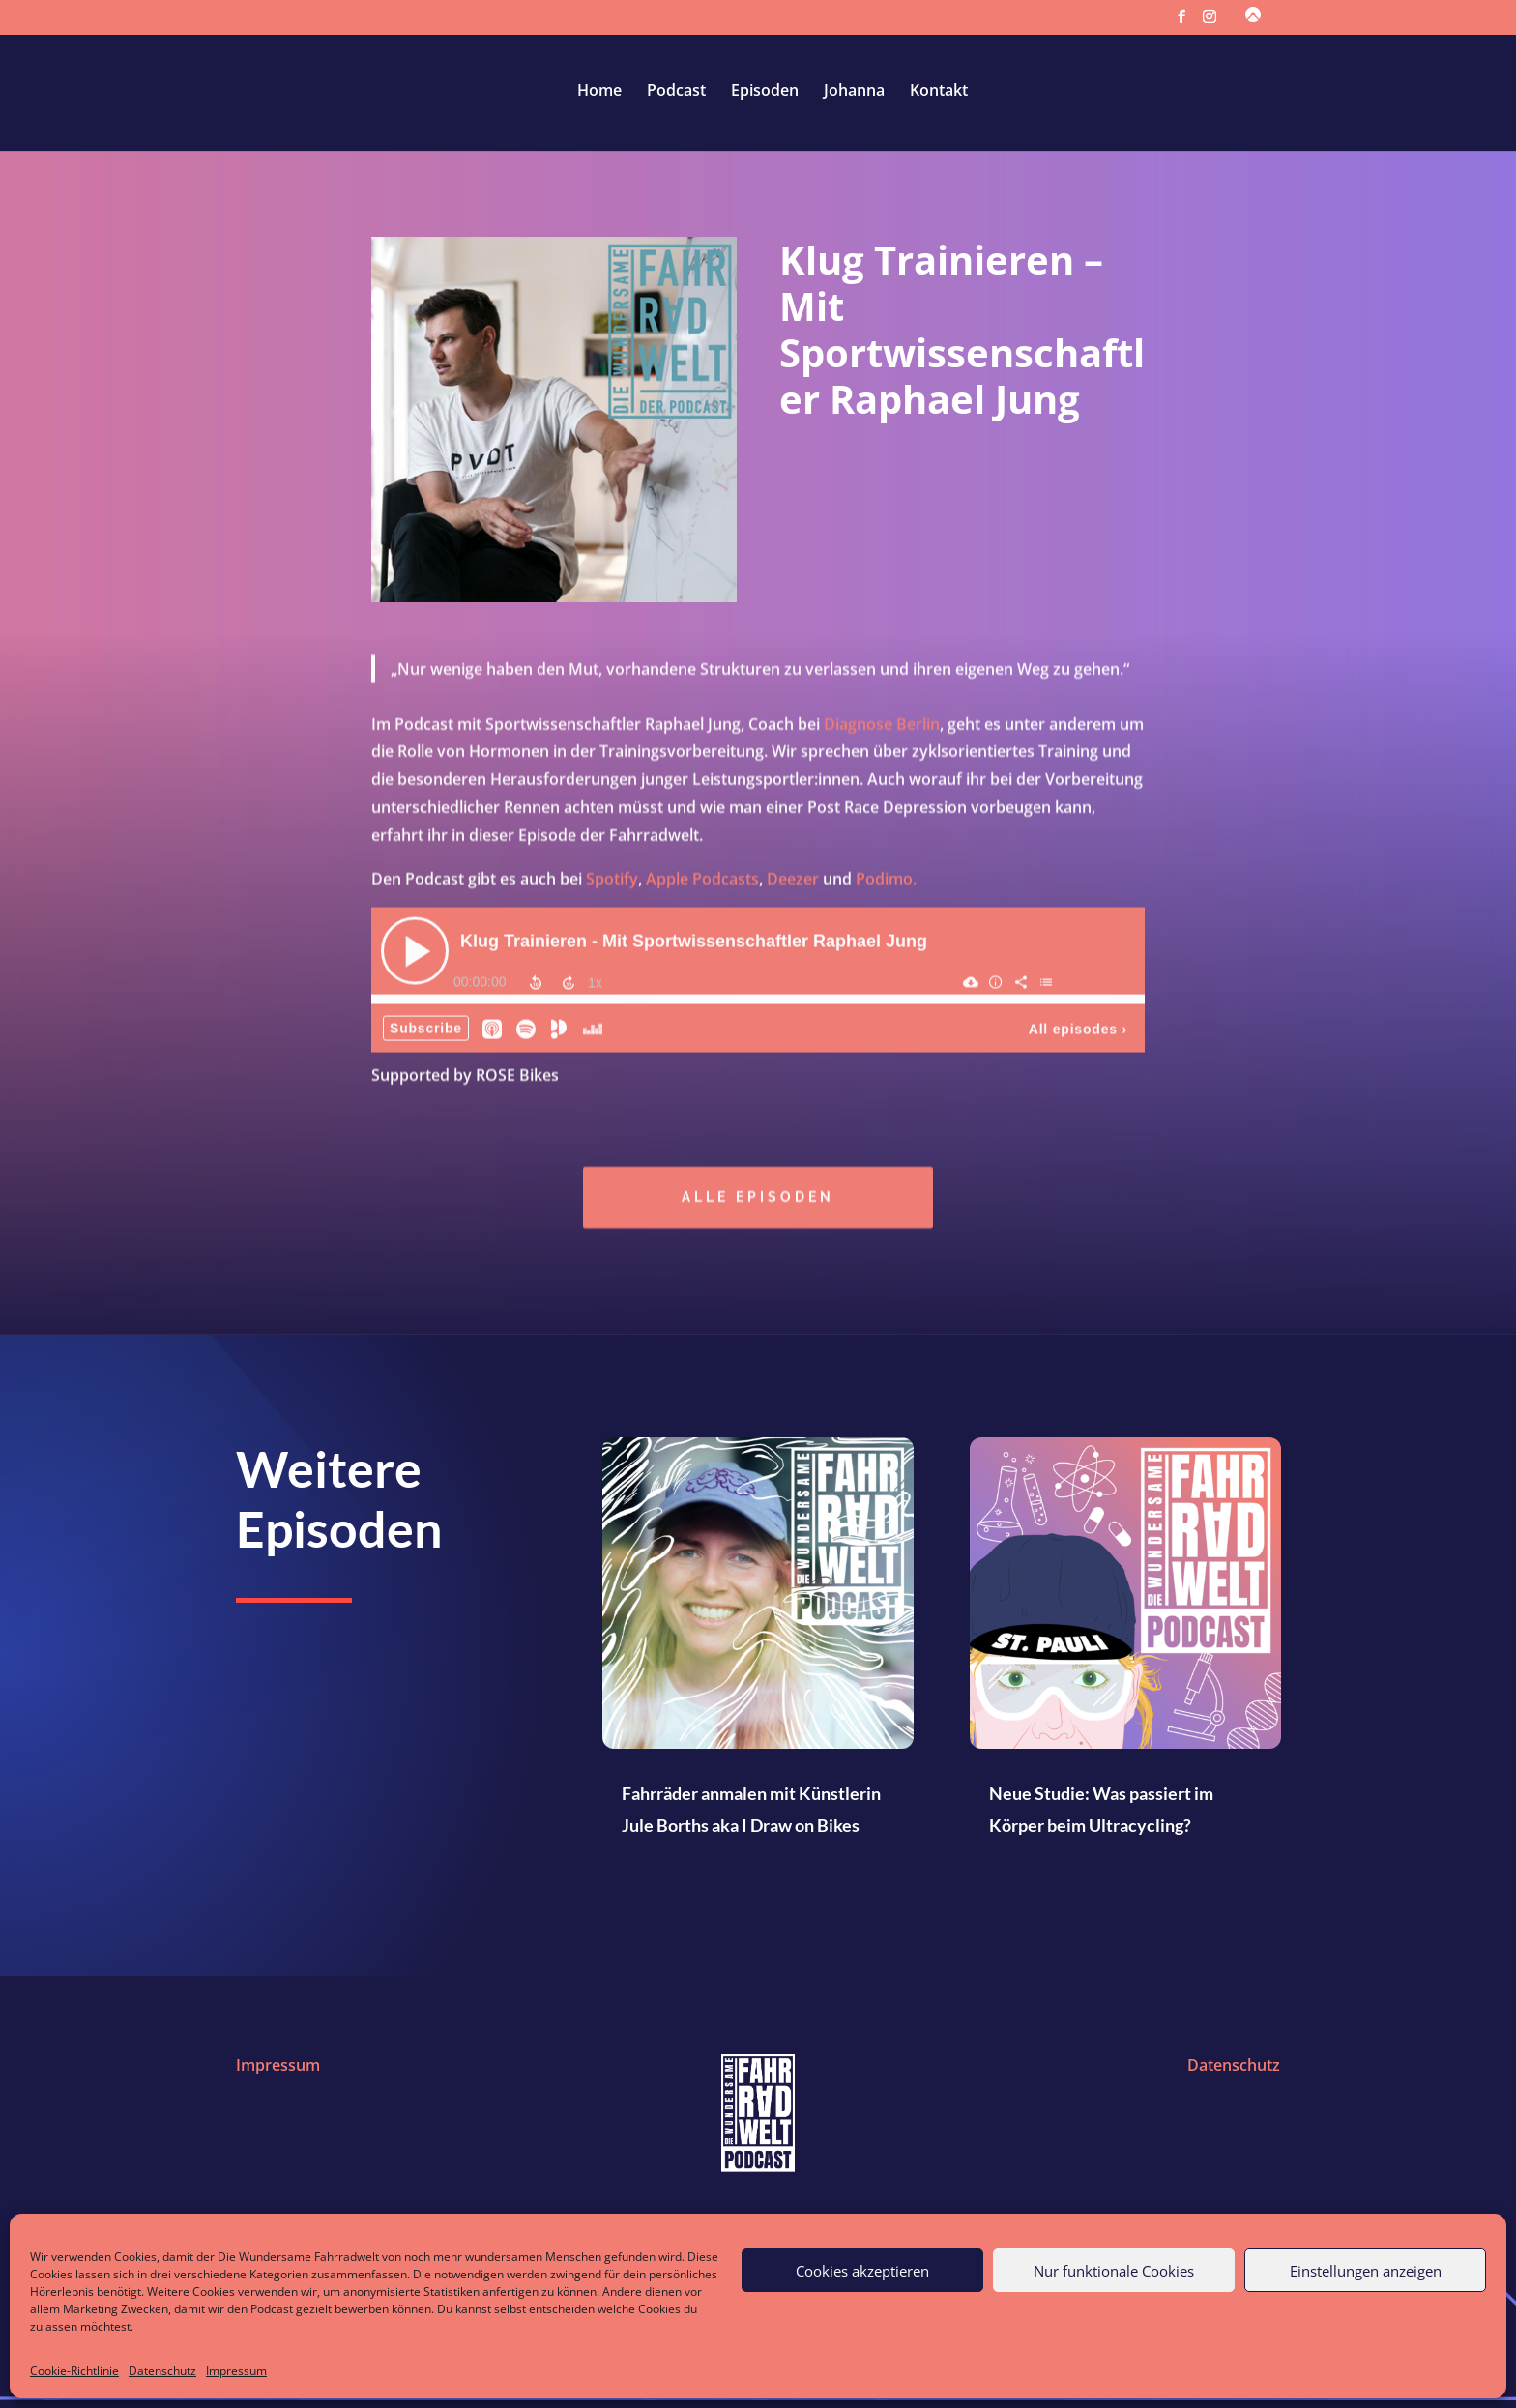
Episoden (765, 92)
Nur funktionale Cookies (1114, 2270)
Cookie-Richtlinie (74, 2371)
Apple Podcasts (702, 881)
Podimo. (886, 881)
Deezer (793, 881)
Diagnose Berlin (882, 727)
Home (599, 92)
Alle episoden (758, 1199)
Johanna (854, 92)
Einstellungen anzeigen (1366, 2270)
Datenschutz (162, 2371)
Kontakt (939, 92)
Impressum (236, 2371)
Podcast (676, 92)
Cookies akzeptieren (862, 2270)
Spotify (612, 881)
